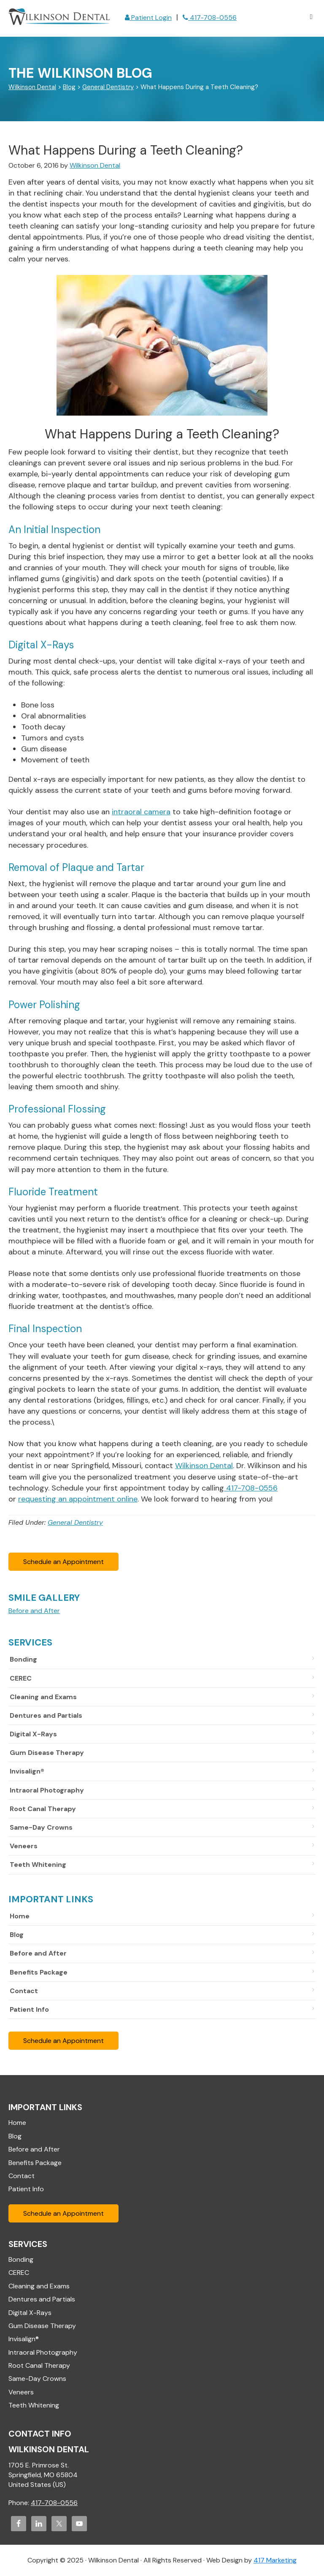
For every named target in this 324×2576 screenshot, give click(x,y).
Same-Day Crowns (41, 1827)
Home (20, 1916)
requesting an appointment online (78, 1499)
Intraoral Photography (47, 1790)
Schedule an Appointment (63, 1561)
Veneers (24, 1846)
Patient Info (29, 2009)
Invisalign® (27, 1771)
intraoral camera (141, 812)
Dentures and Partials (46, 1715)
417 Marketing (275, 2560)
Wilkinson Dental (59, 18)
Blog (17, 1934)
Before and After (38, 1953)
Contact (24, 1990)
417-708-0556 (210, 17)
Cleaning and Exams (43, 1696)
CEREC (21, 1678)
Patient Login (148, 17)
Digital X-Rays (33, 1734)
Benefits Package (39, 1972)
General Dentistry (75, 1522)
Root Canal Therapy (43, 1808)
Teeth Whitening (38, 1864)
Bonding (23, 1659)
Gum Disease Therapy (47, 1752)
